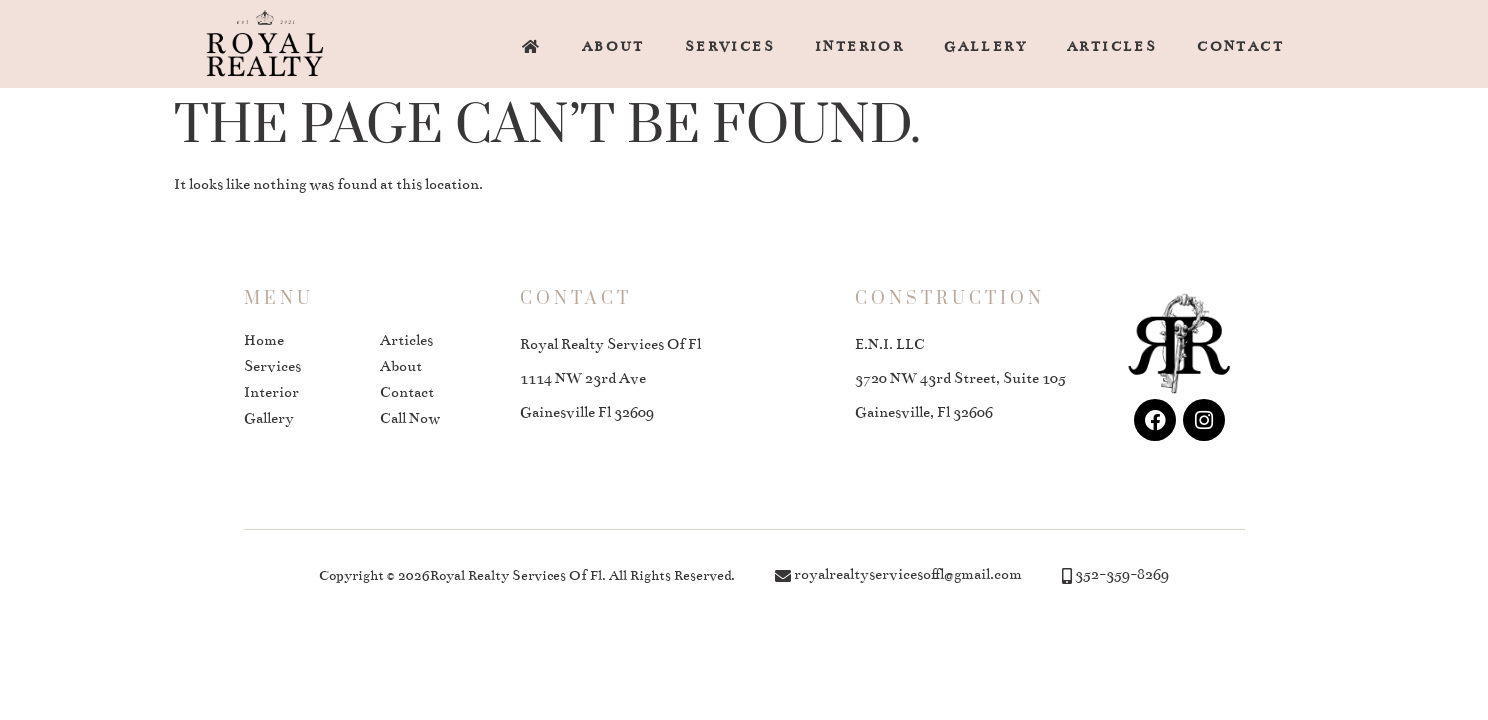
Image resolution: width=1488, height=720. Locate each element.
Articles (1112, 46)
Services (730, 46)
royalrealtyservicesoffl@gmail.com (908, 574)
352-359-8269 (1122, 574)
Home (264, 340)
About (613, 46)
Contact (1240, 46)
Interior (859, 46)
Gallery (985, 46)
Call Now (410, 418)
